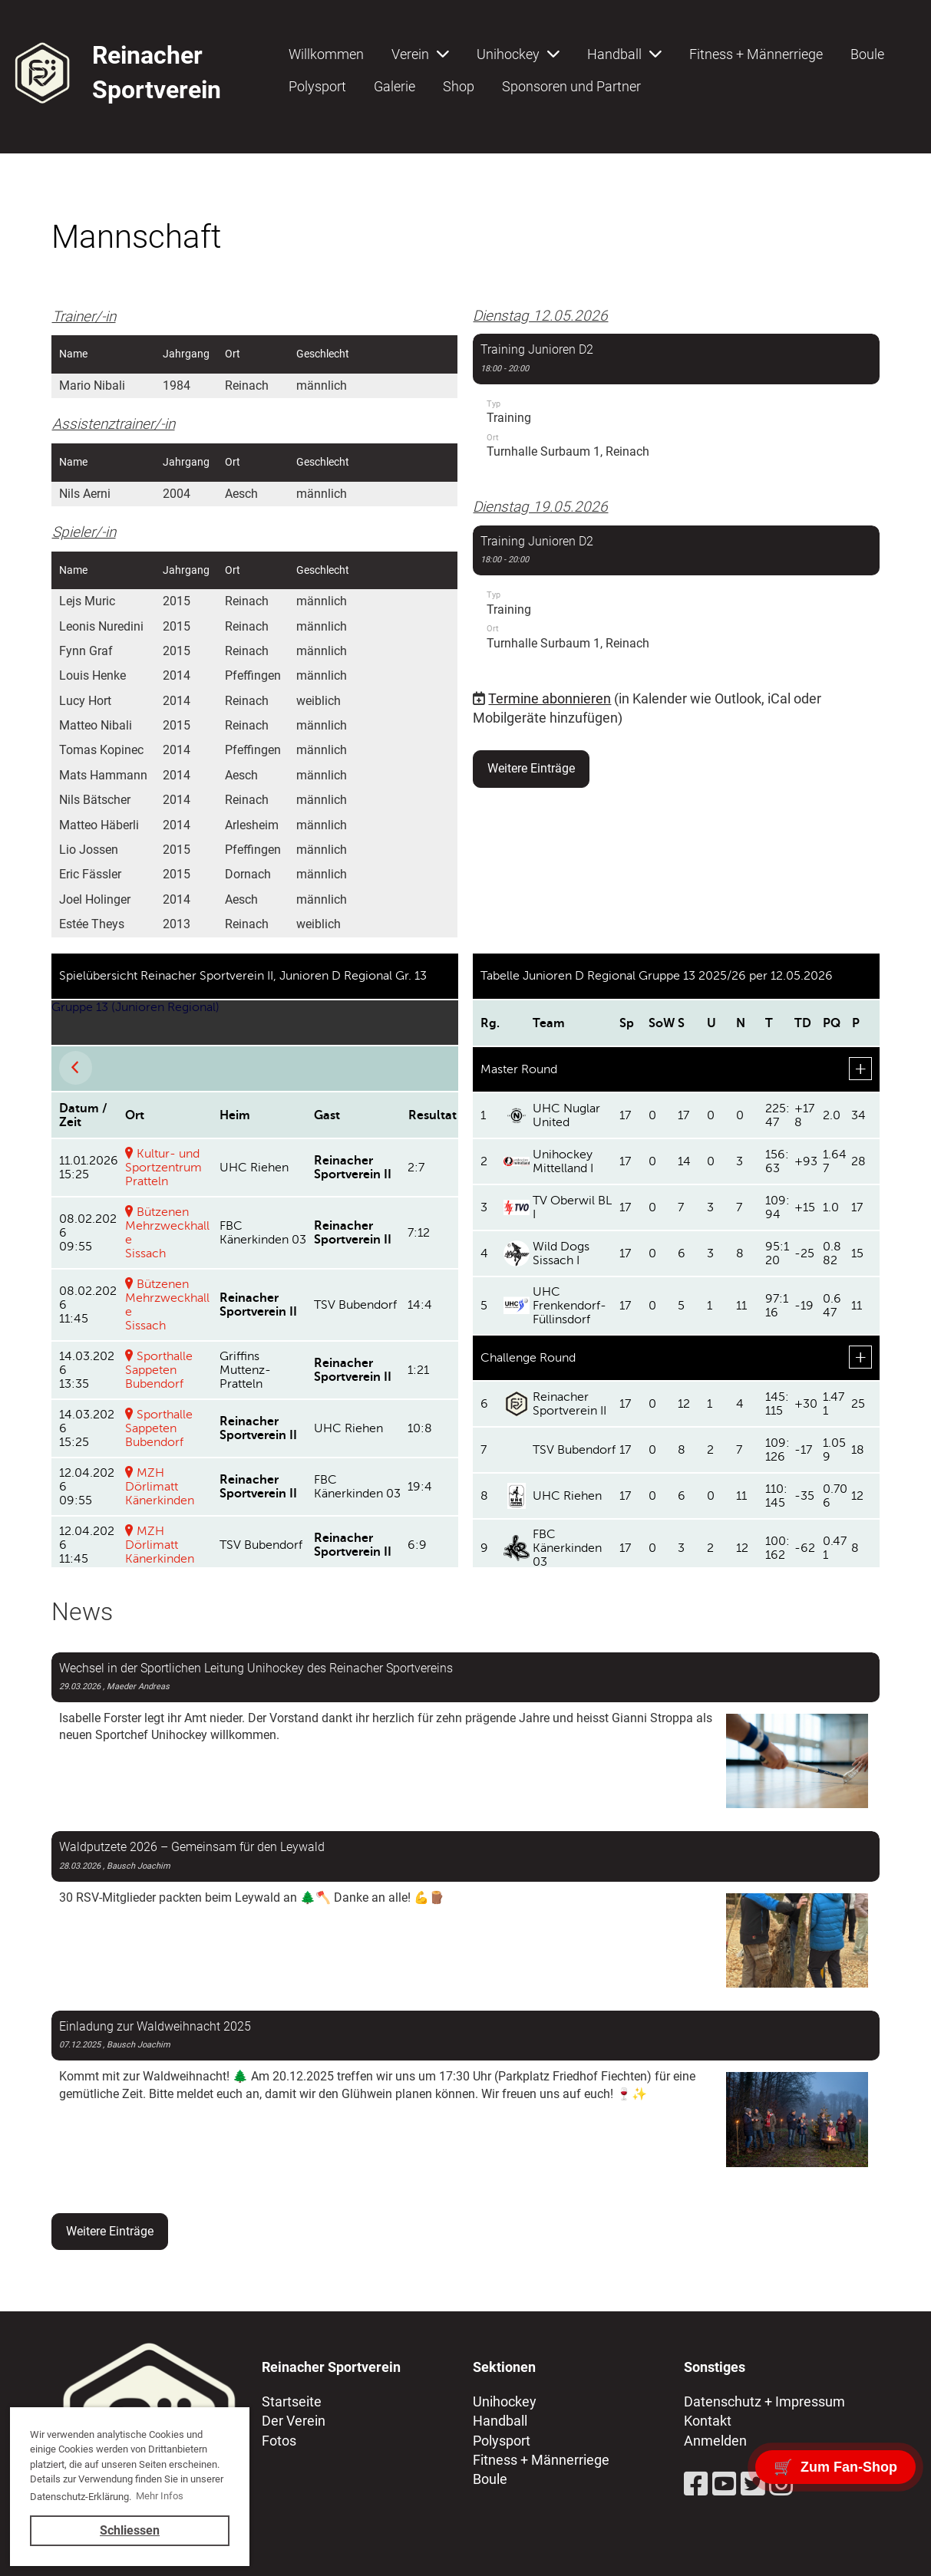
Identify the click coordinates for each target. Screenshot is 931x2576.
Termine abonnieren (549, 698)
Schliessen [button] (130, 2530)
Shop (458, 86)
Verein (420, 54)
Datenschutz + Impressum (764, 2401)
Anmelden (715, 2441)
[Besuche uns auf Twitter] (753, 2485)
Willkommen (326, 54)
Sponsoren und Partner (571, 86)
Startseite (292, 2401)
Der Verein (293, 2421)
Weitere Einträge (531, 768)
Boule (867, 54)
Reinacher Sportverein (156, 72)
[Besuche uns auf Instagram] (781, 2485)
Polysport (317, 86)
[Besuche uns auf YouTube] (724, 2485)
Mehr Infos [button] (159, 2496)
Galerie (394, 86)
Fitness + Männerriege (756, 54)
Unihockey (518, 54)
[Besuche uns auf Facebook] (696, 2485)
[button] (676, 404)
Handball (624, 54)
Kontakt (707, 2421)
